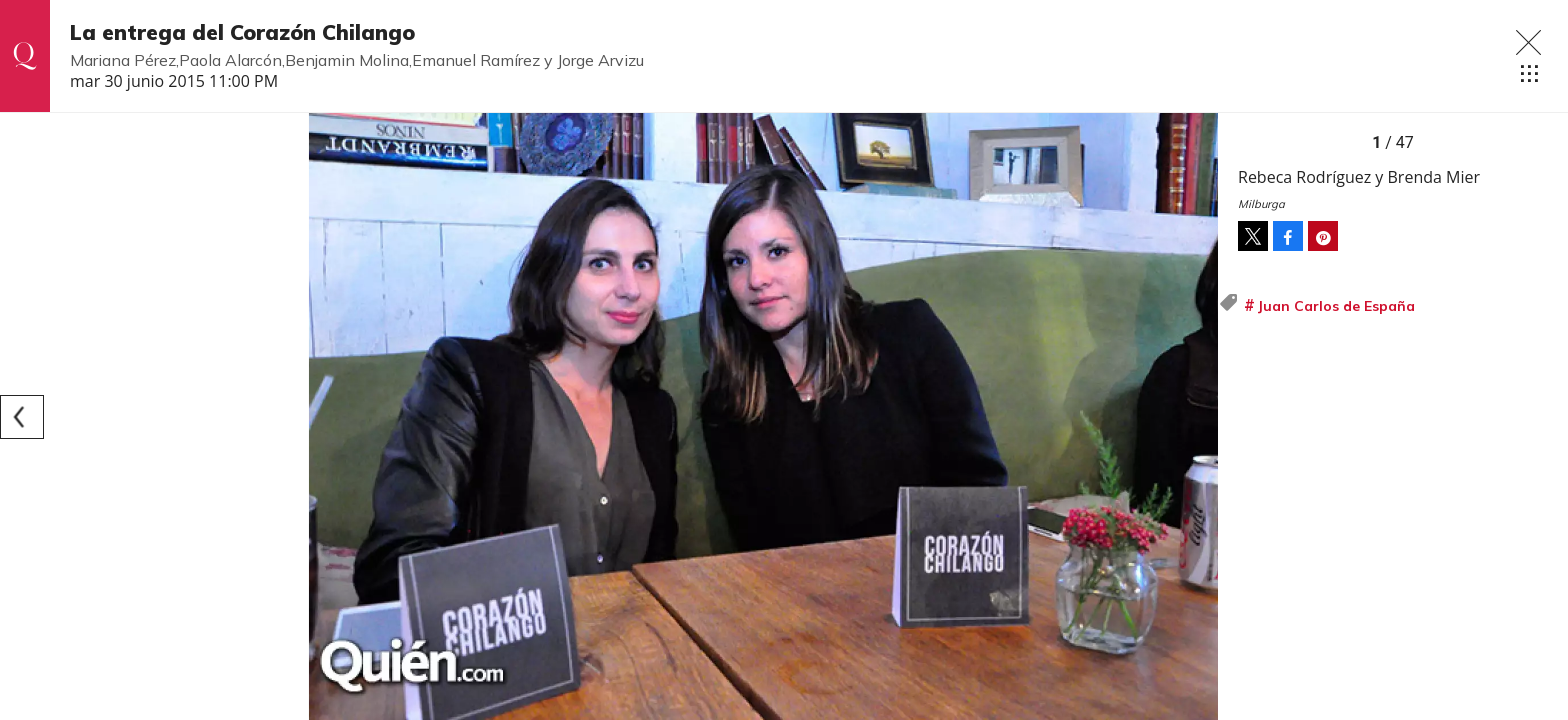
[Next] (1196, 417)
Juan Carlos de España (1336, 306)
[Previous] (22, 417)
